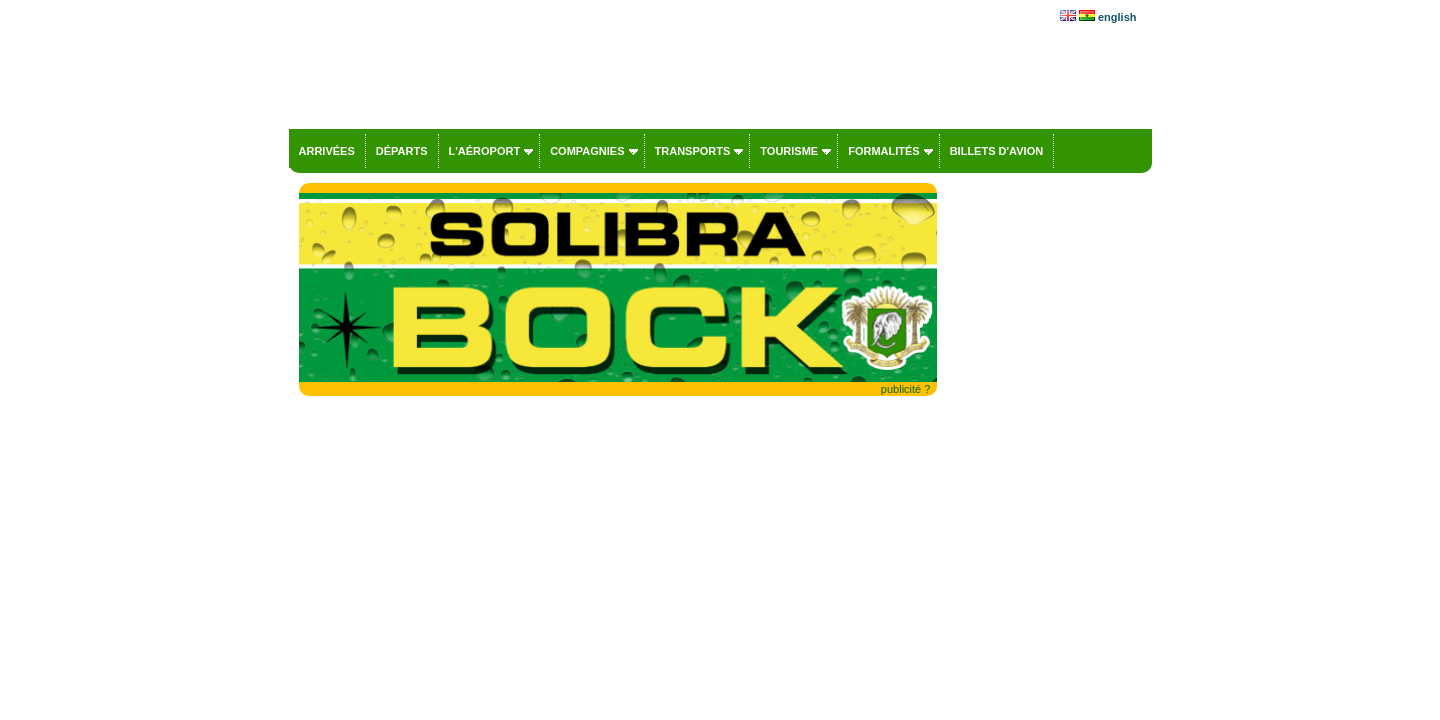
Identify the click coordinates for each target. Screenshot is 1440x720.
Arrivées (327, 151)
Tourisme (789, 151)
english (1117, 17)
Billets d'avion (996, 151)
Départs (402, 151)
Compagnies (587, 151)
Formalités (884, 151)
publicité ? (906, 389)
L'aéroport (485, 151)
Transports (693, 151)
